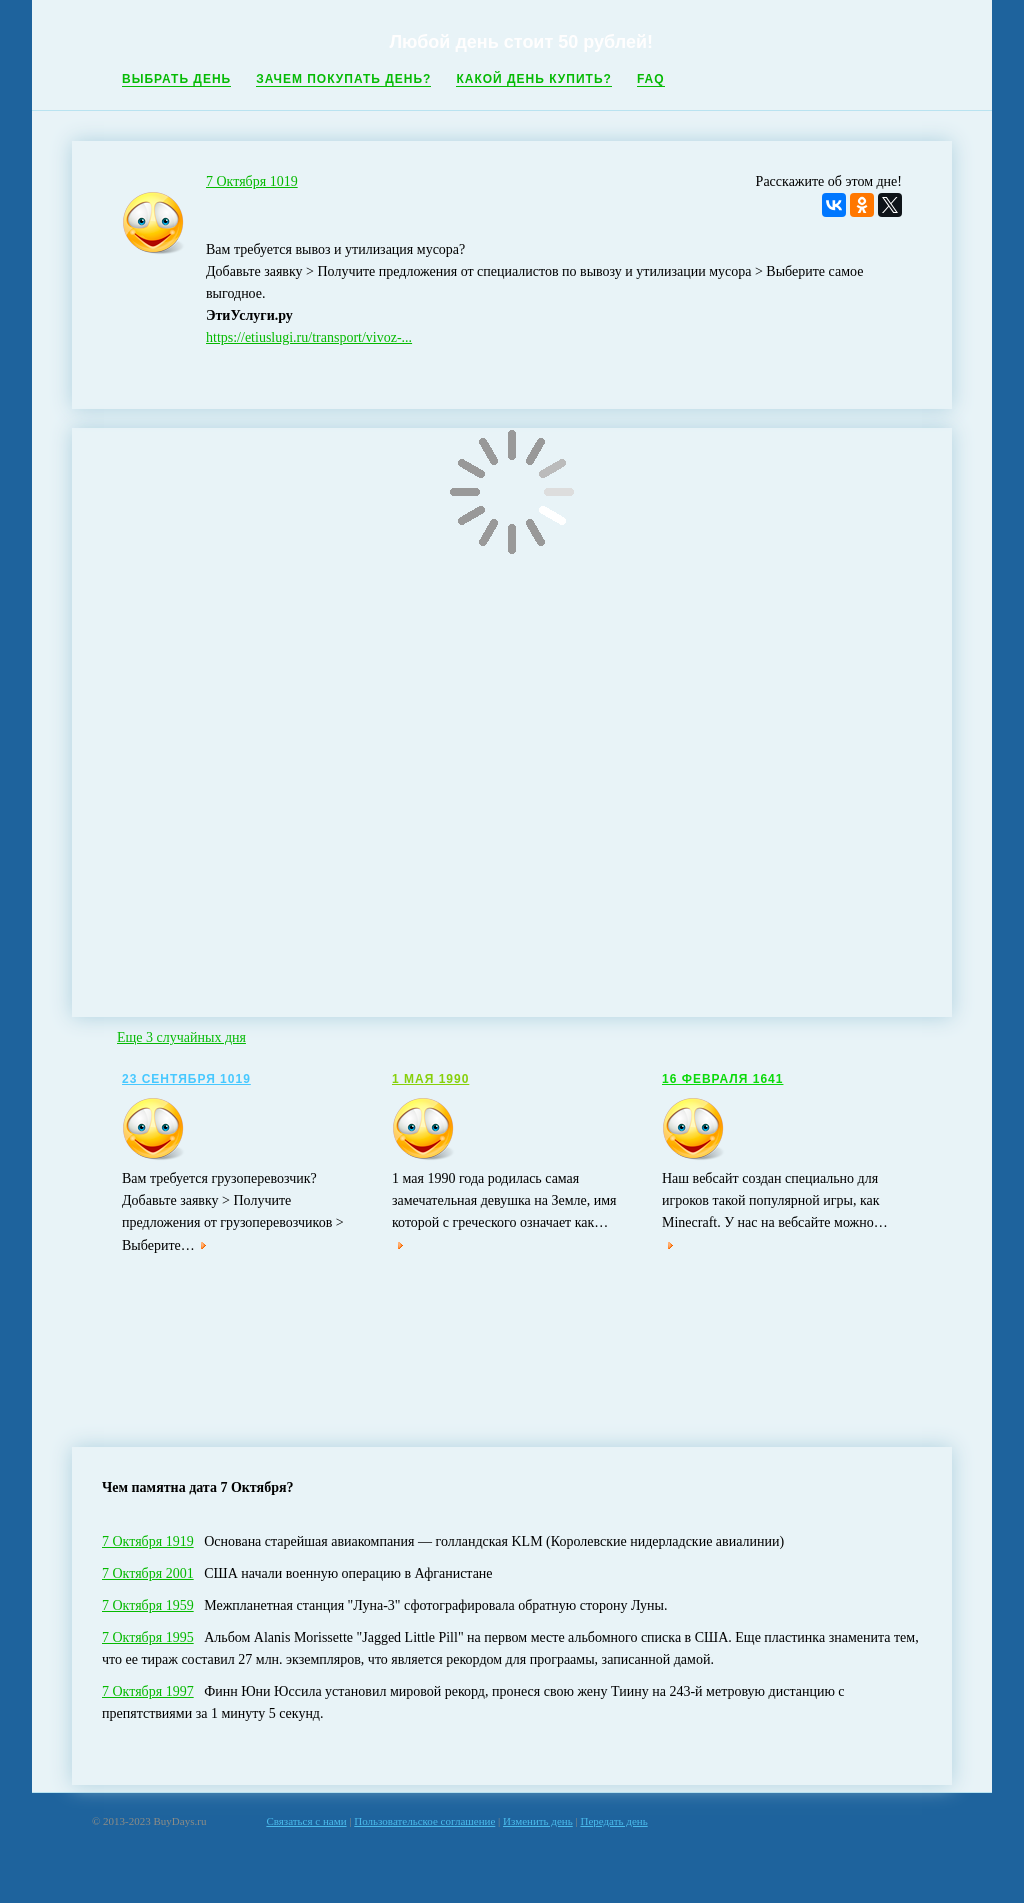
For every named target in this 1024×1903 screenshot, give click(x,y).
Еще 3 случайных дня (181, 1037)
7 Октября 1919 (148, 1541)
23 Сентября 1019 (186, 1079)
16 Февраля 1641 (722, 1079)
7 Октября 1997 (148, 1691)
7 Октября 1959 (148, 1605)
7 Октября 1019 (252, 181)
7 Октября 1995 (148, 1637)
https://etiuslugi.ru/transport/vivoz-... (309, 337)
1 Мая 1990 (430, 1079)
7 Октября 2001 (148, 1573)
